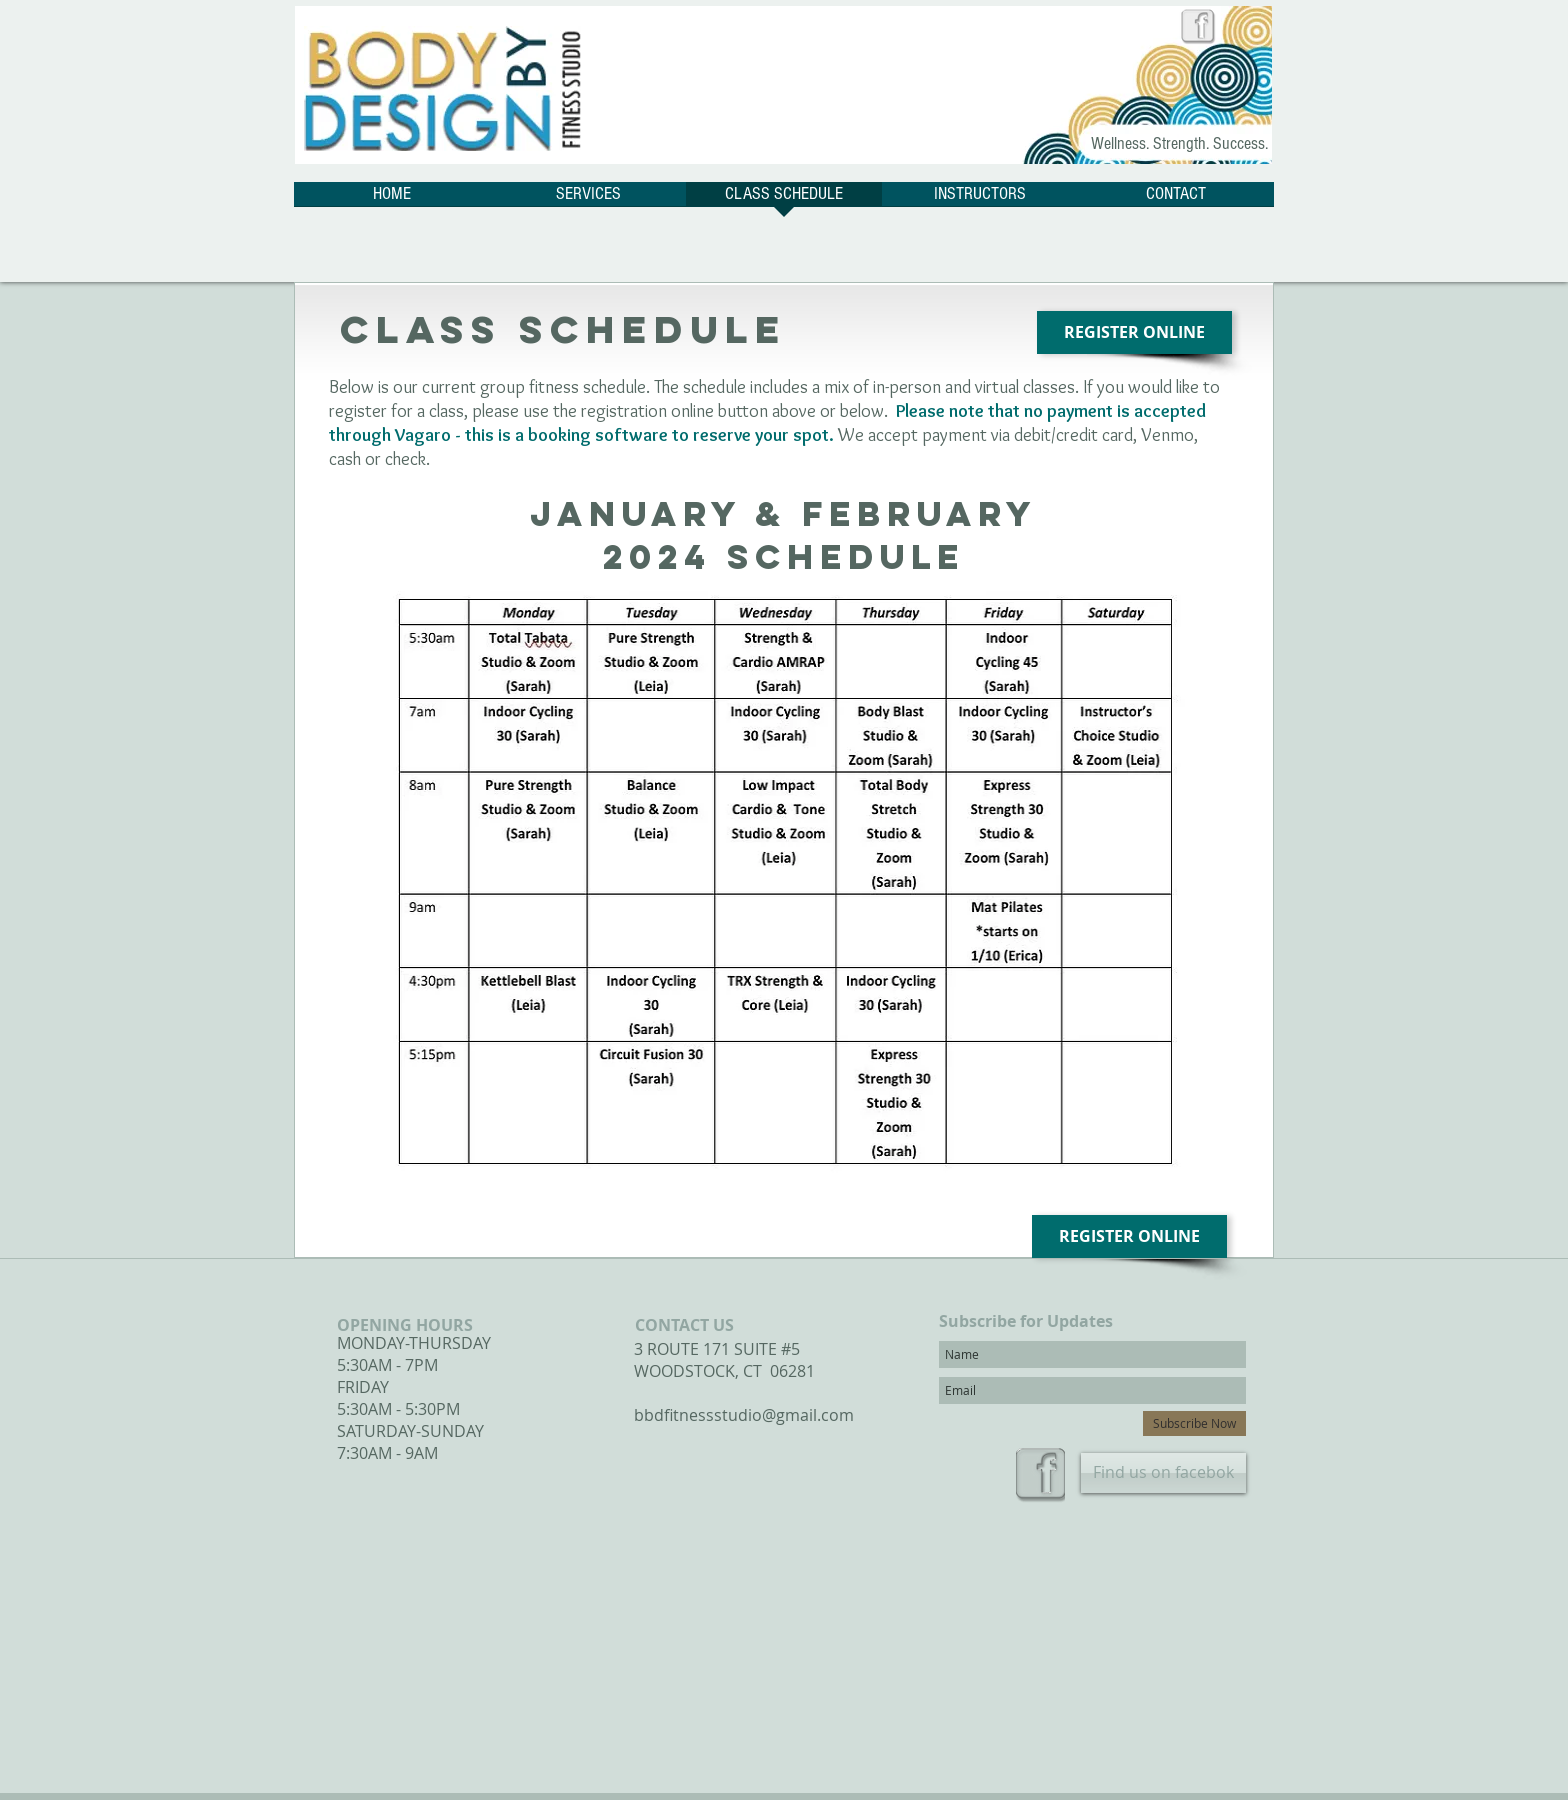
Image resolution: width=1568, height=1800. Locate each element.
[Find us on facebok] (1163, 1473)
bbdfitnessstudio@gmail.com (744, 1415)
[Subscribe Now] (1194, 1423)
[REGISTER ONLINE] (1134, 332)
